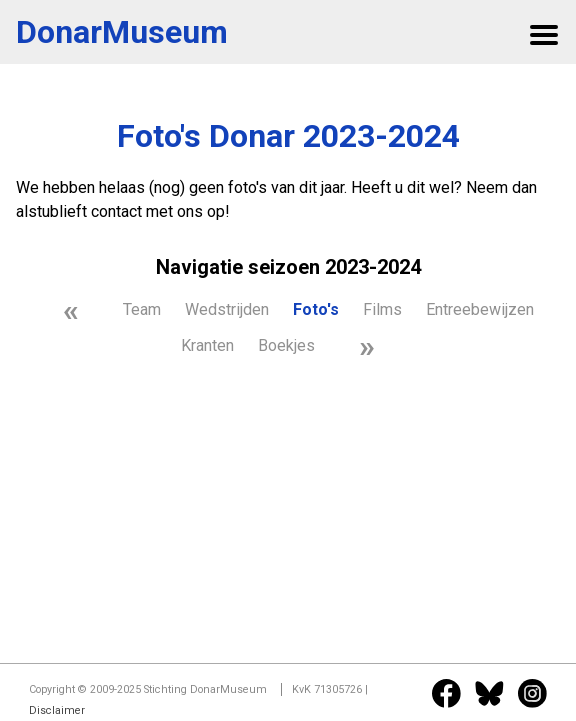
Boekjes (286, 345)
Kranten (207, 345)
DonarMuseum (122, 32)
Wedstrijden (227, 309)
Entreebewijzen (480, 309)
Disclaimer (57, 710)
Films (382, 309)
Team (142, 309)
